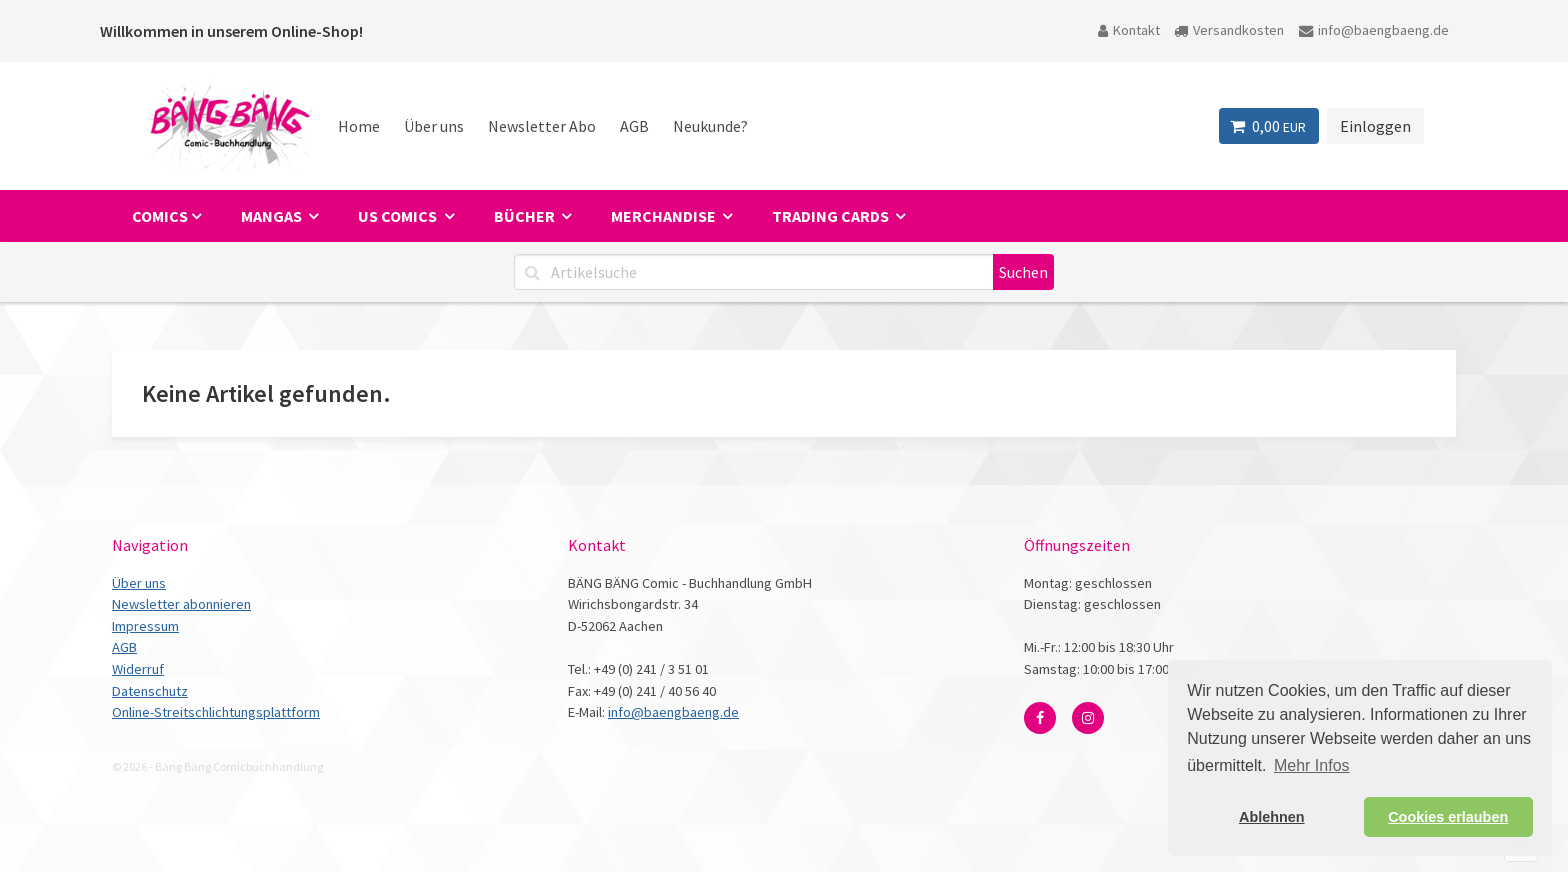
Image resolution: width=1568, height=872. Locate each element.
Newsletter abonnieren (181, 604)
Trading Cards (832, 216)
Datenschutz (150, 691)
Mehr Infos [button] (1312, 765)
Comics (160, 216)
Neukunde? (710, 126)
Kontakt (1129, 30)
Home (359, 126)
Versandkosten (1229, 30)
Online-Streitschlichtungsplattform (216, 712)
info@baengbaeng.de (1374, 30)
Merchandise (665, 216)
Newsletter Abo (542, 126)
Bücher (526, 216)
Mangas (273, 216)
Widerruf (138, 669)
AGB (634, 126)
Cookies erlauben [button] (1448, 817)
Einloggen (1375, 126)
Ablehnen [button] (1272, 817)
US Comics (399, 216)
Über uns (434, 126)
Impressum (145, 626)
